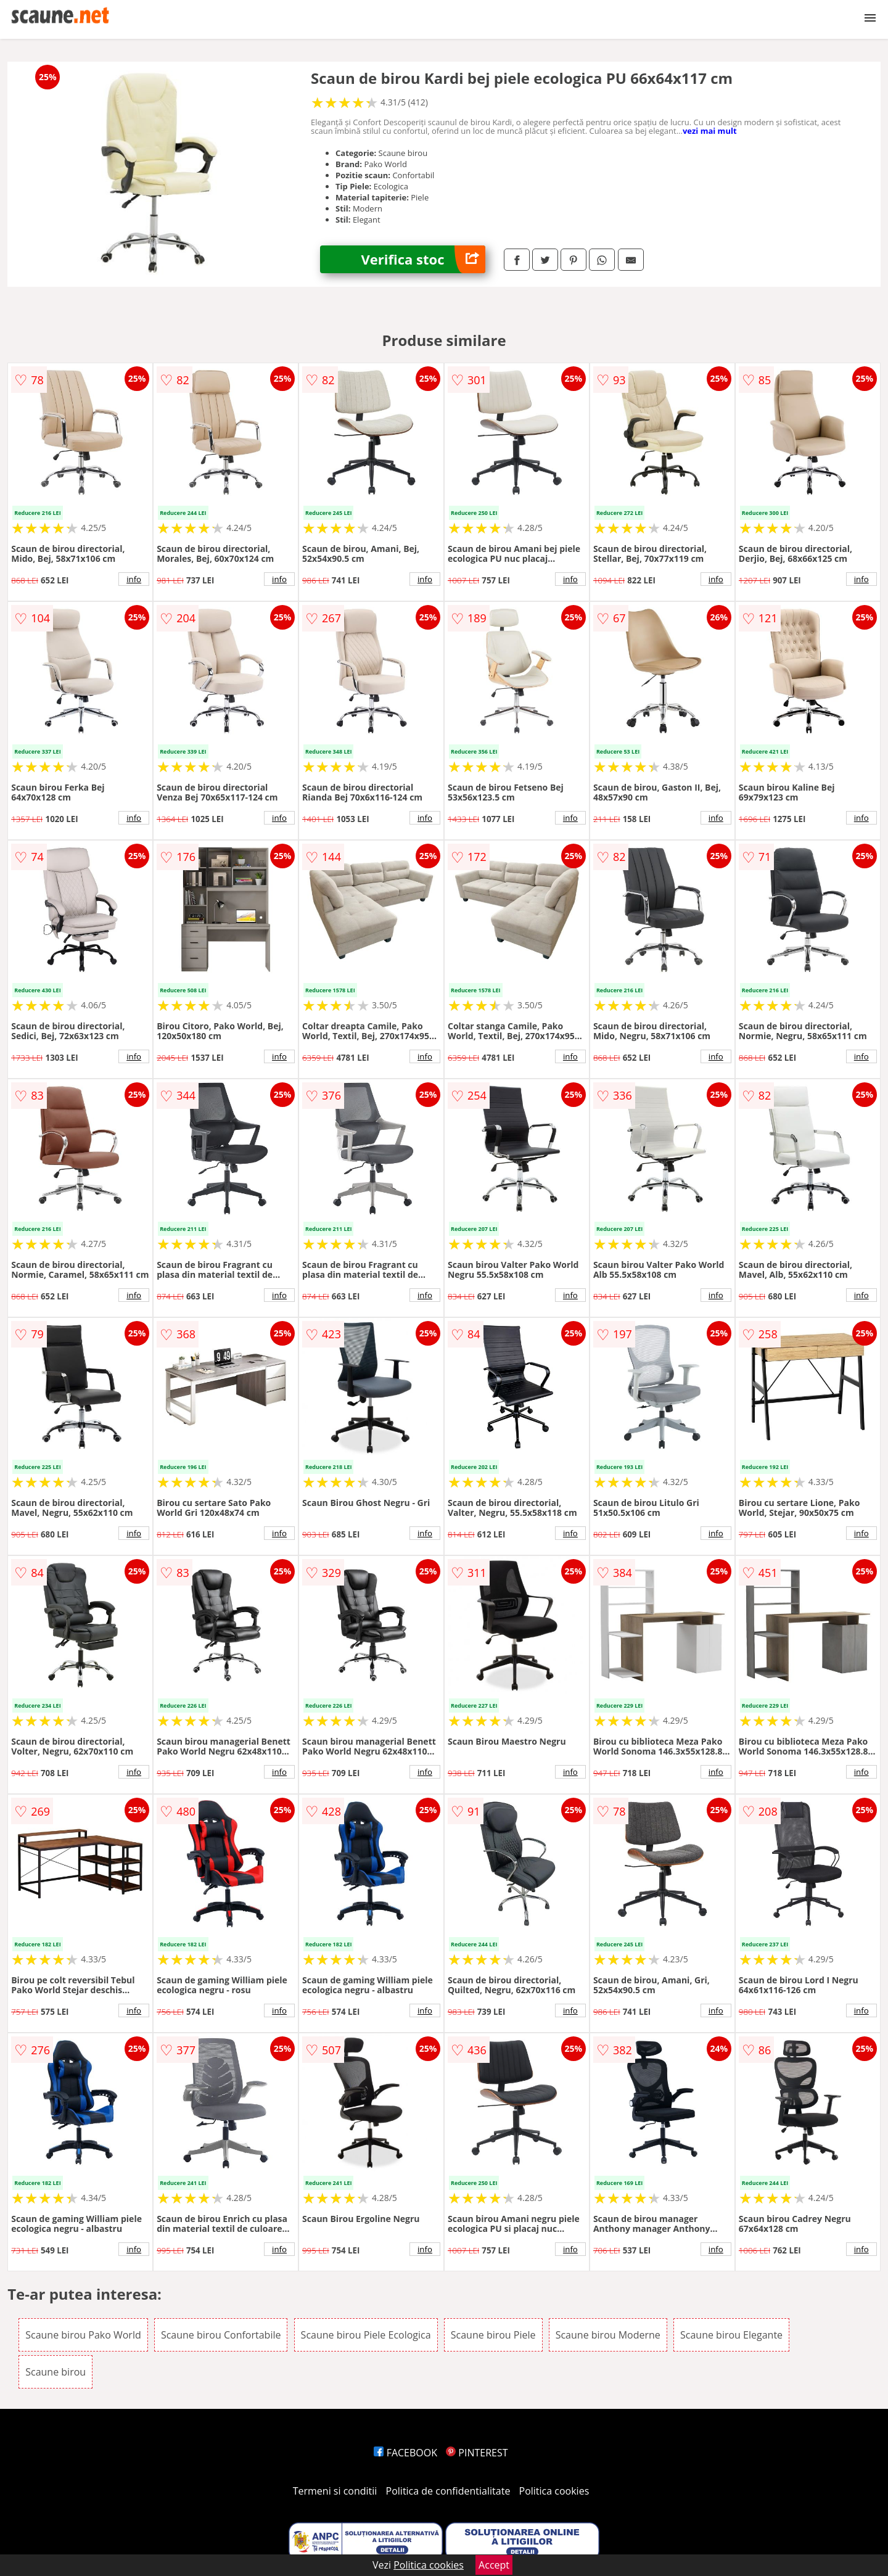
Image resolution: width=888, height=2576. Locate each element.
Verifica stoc (423, 259)
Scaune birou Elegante (731, 2335)
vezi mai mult (710, 130)
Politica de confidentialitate (448, 2491)
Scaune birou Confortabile (221, 2335)
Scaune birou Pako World (83, 2335)
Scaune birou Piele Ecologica (366, 2335)
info (133, 579)
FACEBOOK (405, 2452)
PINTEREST (477, 2452)
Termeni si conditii (335, 2491)
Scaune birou (55, 2372)
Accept (494, 2565)
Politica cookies (554, 2491)
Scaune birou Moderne (608, 2335)
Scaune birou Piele (493, 2335)
